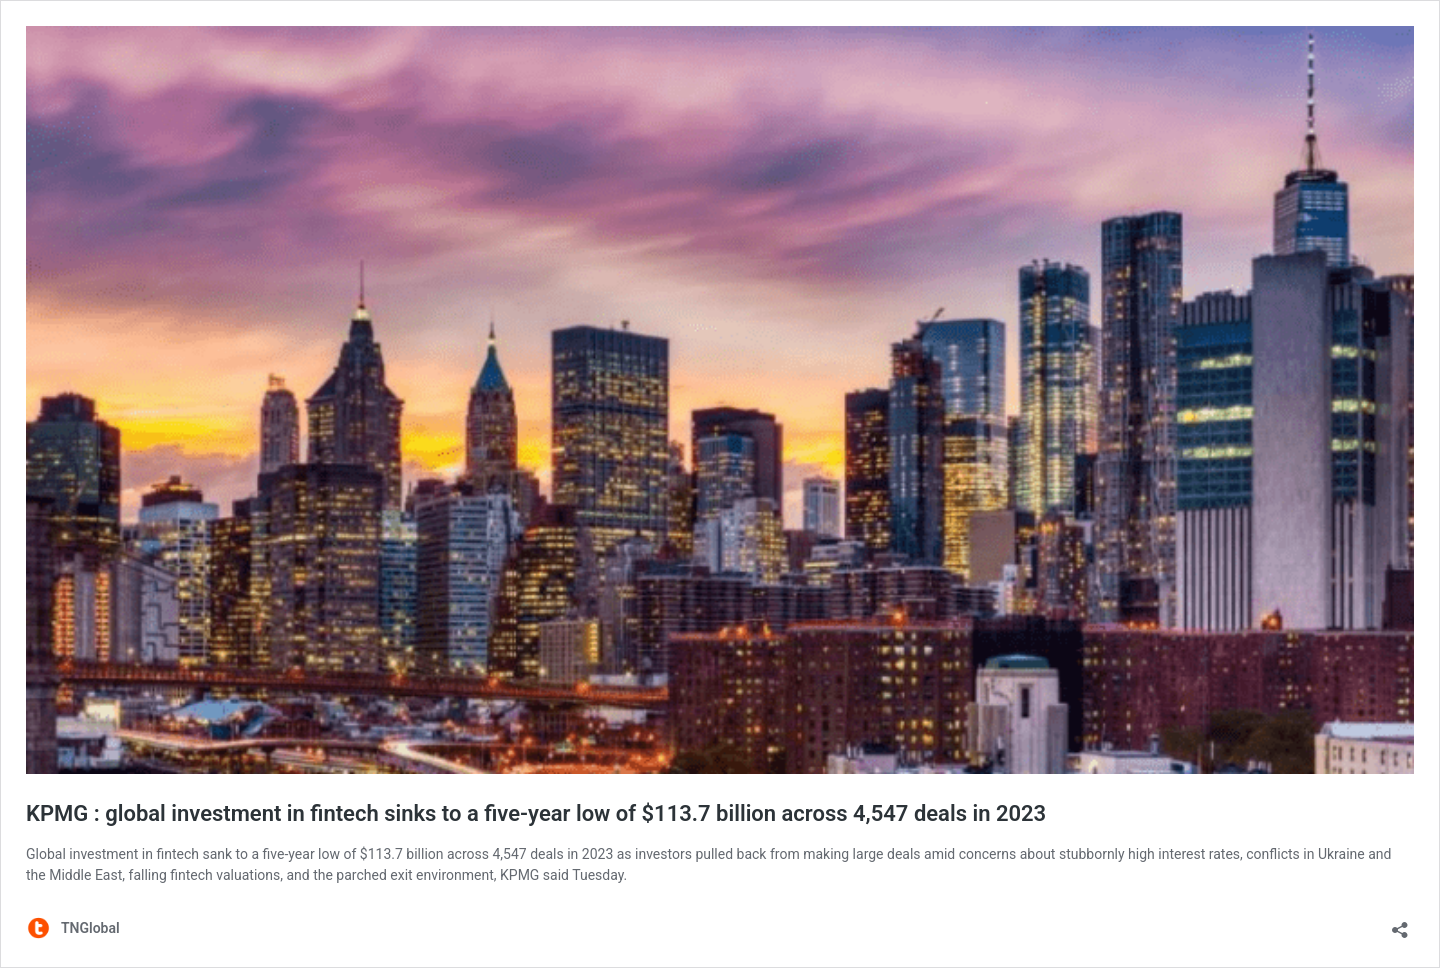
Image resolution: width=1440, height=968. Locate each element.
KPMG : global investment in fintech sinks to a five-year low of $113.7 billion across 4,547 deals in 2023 (536, 813)
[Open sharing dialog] (1400, 923)
